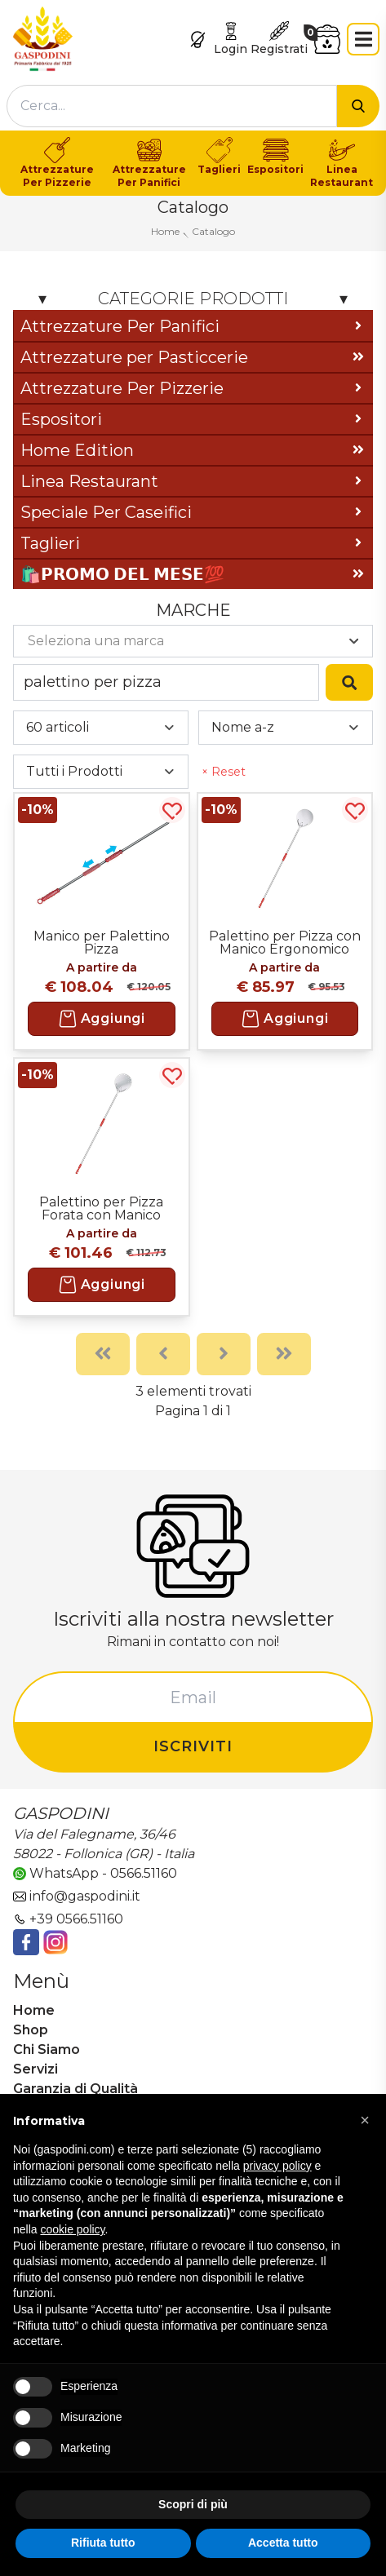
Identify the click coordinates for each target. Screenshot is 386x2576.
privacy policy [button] (277, 2165)
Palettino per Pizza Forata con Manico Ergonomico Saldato (101, 1208)
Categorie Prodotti (193, 298)
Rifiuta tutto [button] (103, 2542)
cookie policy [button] (72, 2229)
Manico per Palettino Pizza (101, 942)
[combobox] (172, 106)
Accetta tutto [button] (283, 2542)
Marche (193, 610)
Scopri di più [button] (193, 2504)
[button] (365, 2120)
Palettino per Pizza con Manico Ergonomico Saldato (285, 942)
